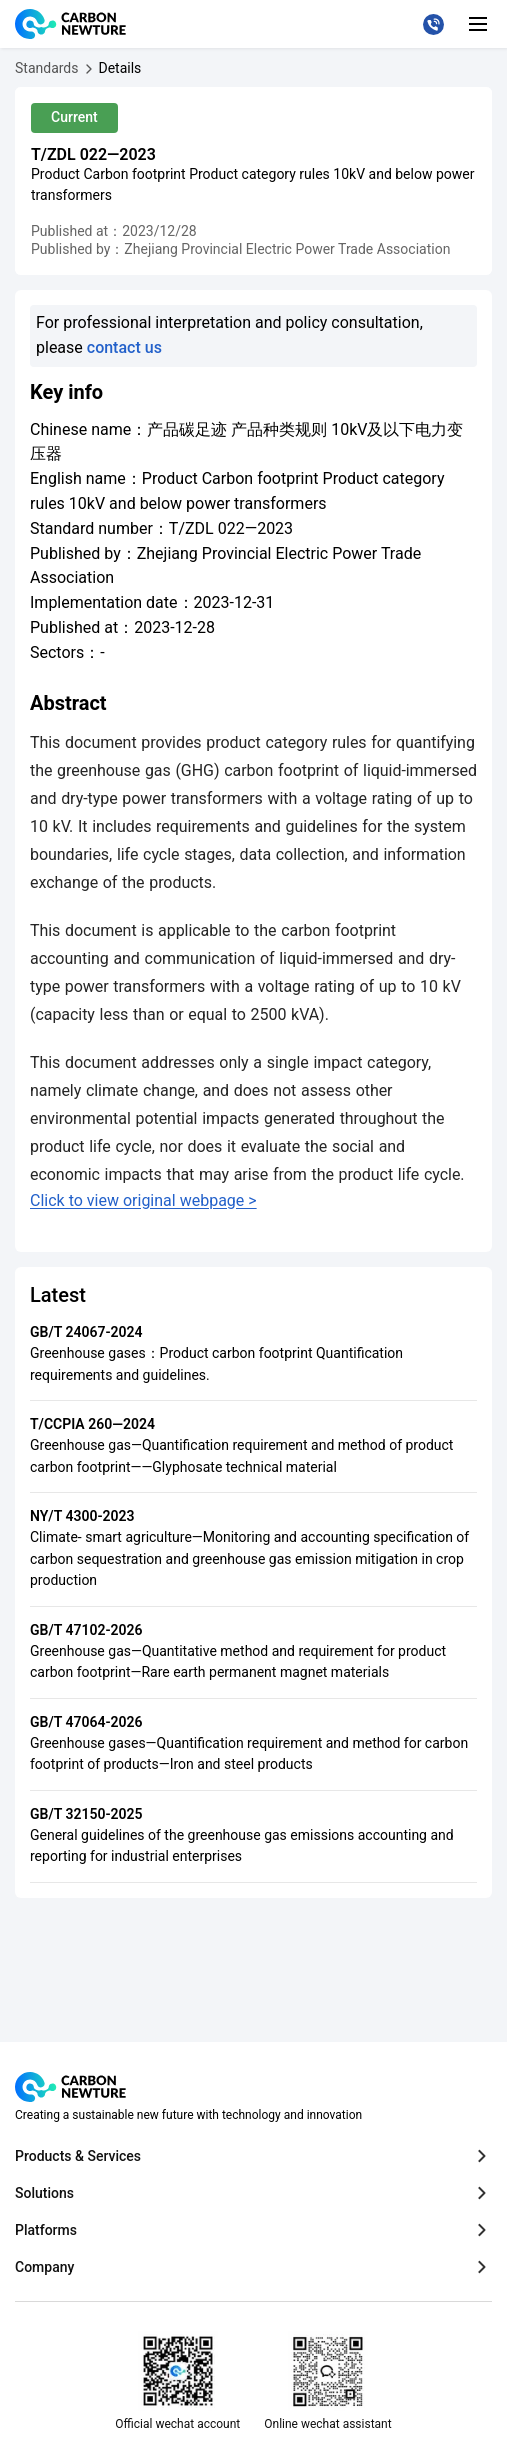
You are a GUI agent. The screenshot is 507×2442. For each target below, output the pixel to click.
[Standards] (47, 68)
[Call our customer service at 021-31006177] (433, 24)
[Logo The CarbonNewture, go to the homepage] (73, 24)
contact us (124, 347)
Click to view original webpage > (143, 1200)
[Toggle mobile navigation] (478, 24)
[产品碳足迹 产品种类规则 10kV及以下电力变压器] (120, 68)
